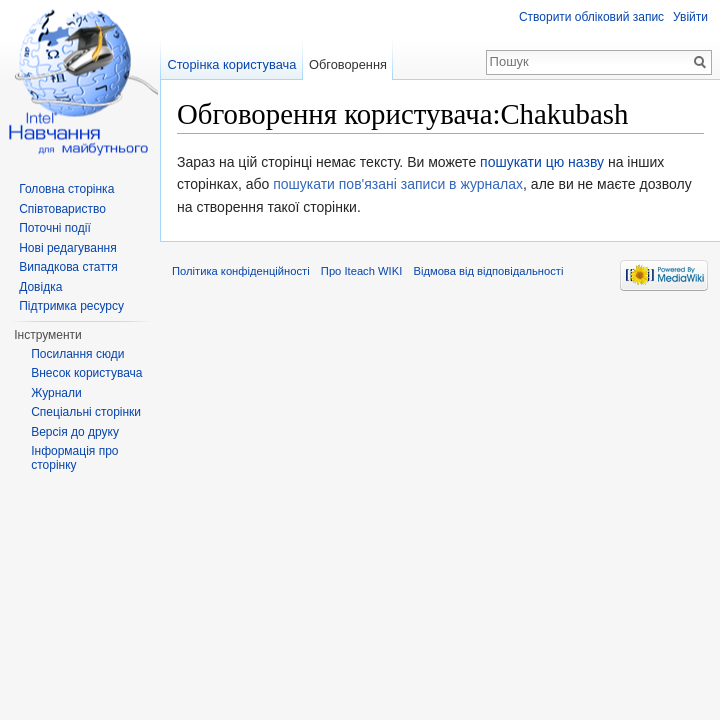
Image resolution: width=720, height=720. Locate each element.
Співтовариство (62, 209)
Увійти (690, 17)
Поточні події (55, 228)
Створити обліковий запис (591, 17)
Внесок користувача (86, 373)
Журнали (56, 393)
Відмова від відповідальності (488, 271)
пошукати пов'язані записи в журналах (398, 184)
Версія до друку (75, 432)
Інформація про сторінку (74, 458)
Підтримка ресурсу (71, 306)
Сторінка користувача (231, 64)
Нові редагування (68, 248)
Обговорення (348, 64)
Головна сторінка (66, 189)
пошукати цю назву (542, 162)
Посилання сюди (77, 354)
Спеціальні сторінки (86, 412)
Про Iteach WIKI (361, 271)
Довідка (40, 287)
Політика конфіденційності (241, 271)
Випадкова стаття (68, 267)
